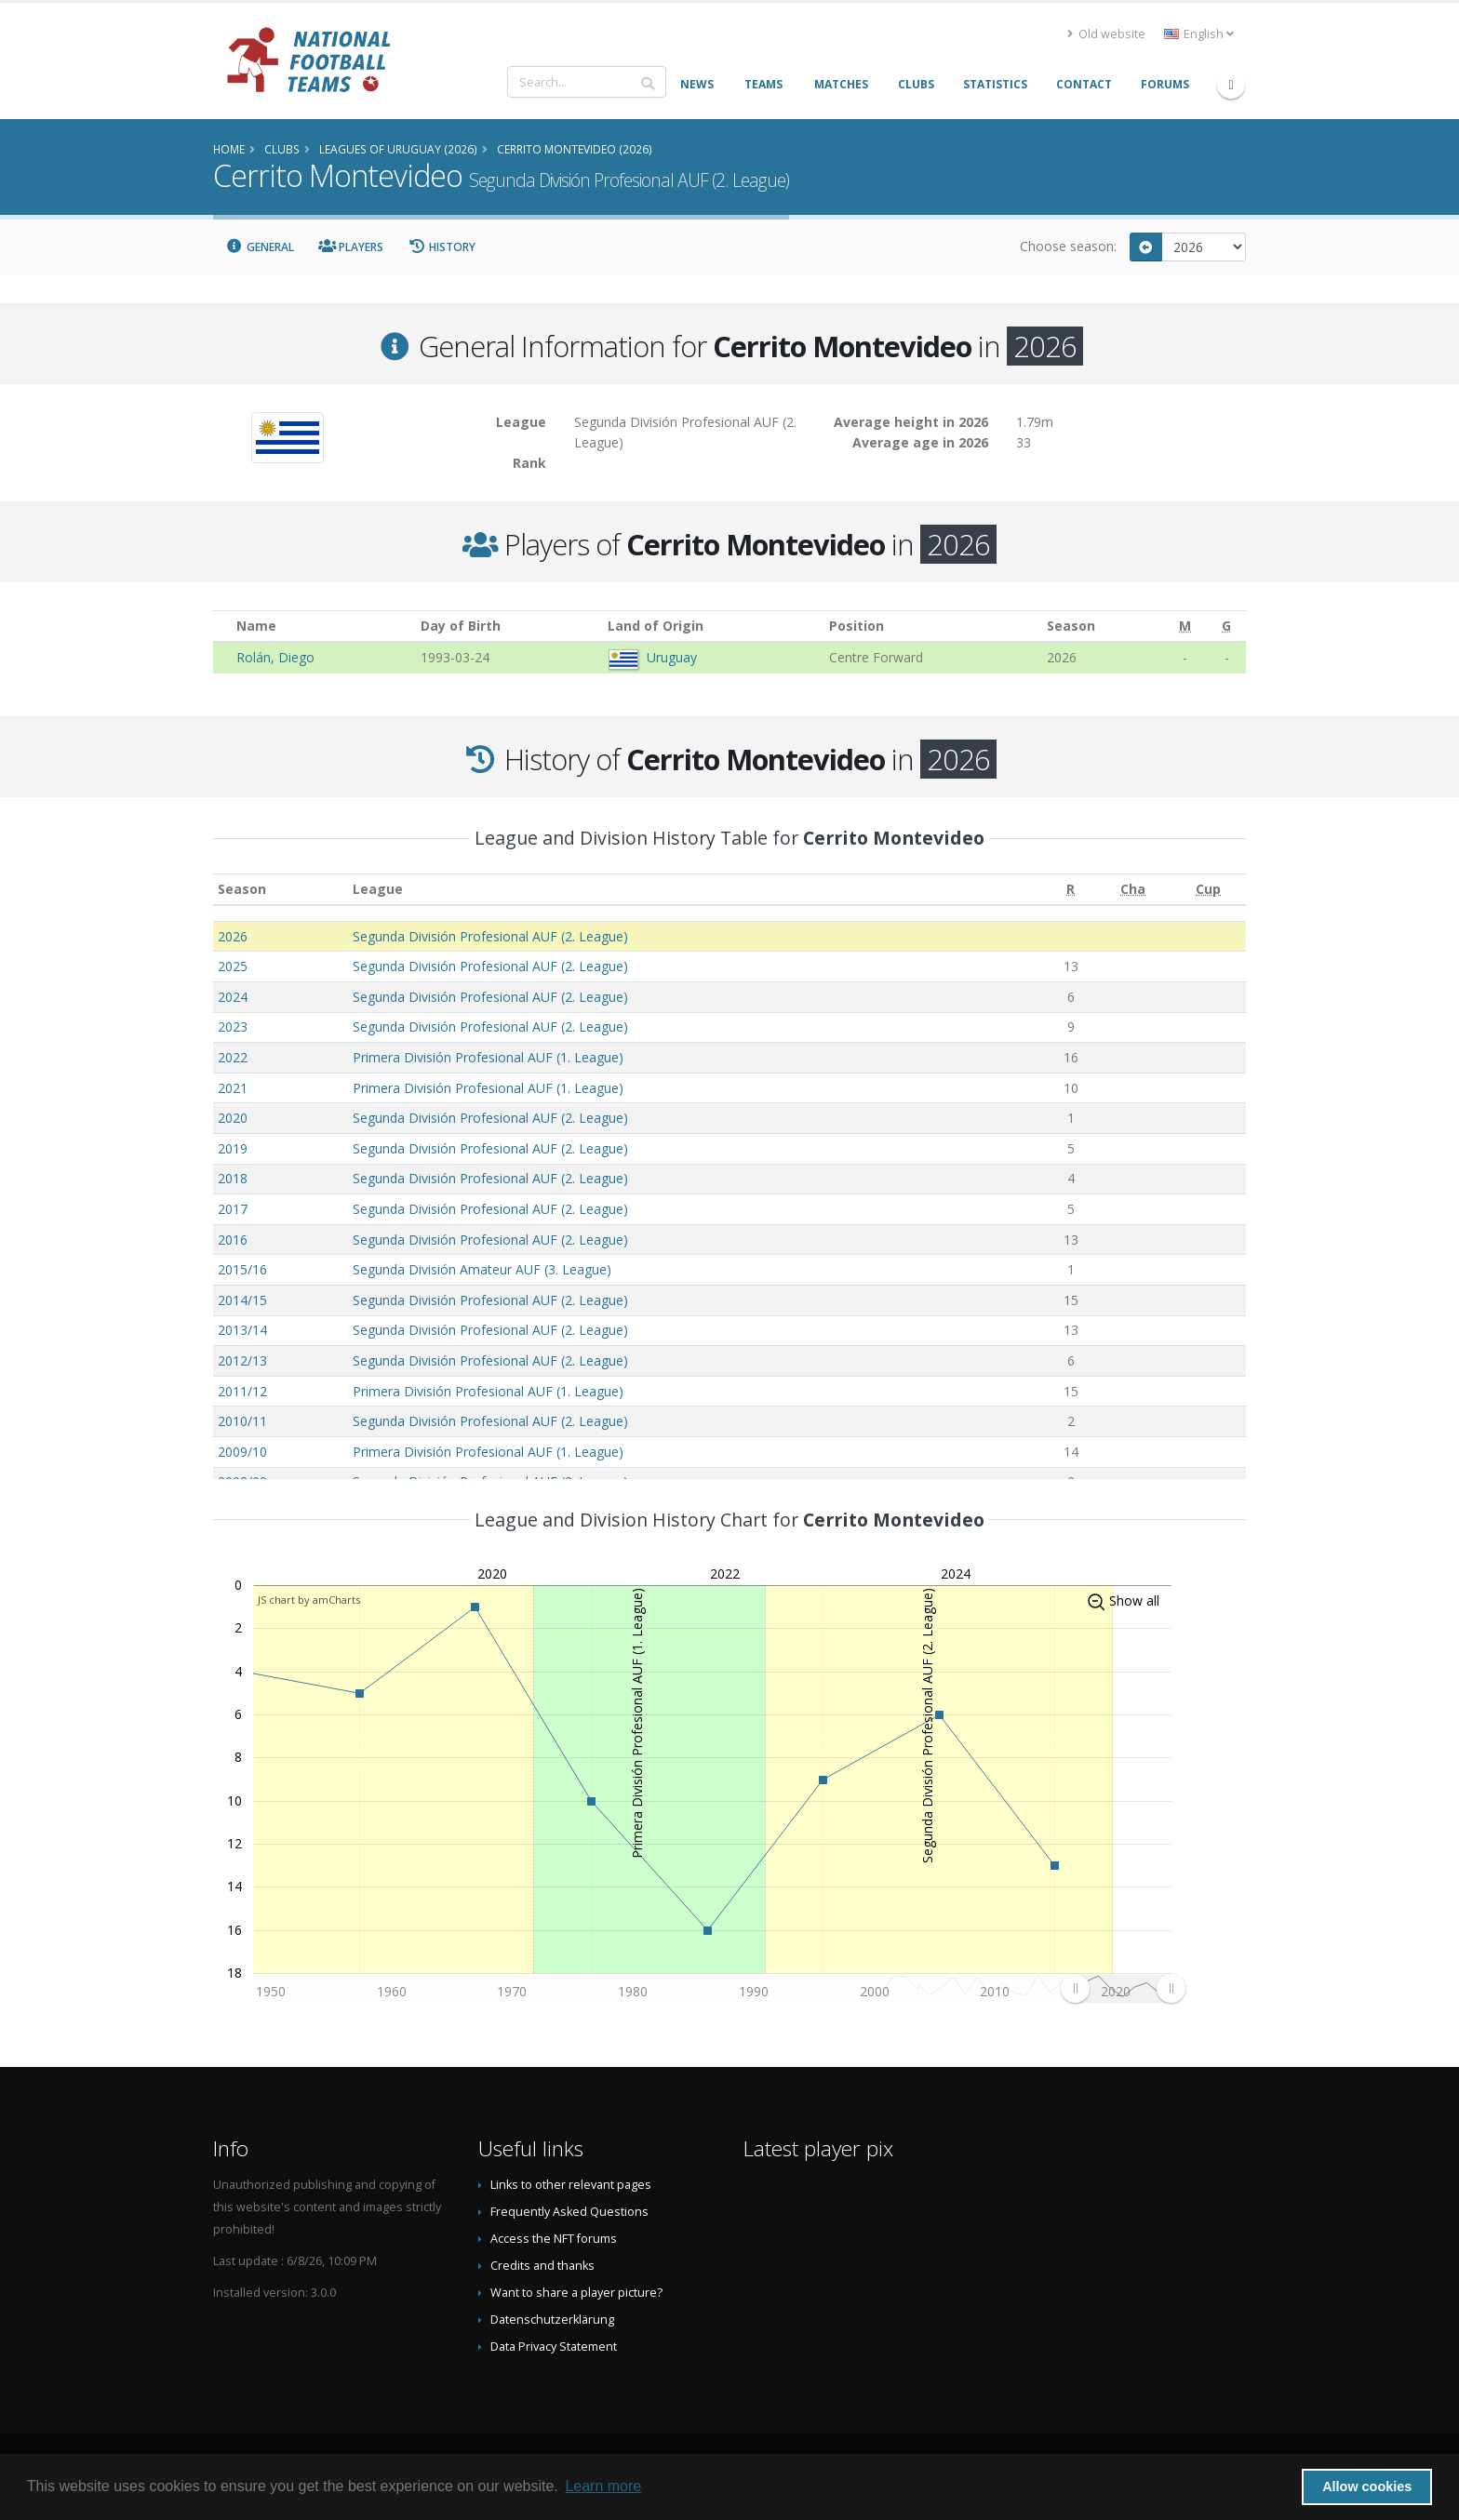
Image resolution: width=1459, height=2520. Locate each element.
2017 (233, 1209)
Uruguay (672, 657)
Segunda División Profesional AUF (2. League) (490, 936)
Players (351, 247)
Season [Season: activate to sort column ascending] (242, 889)
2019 (233, 1148)
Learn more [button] (603, 2486)
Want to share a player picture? (576, 2292)
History (441, 247)
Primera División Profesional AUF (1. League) (488, 1057)
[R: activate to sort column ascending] (1071, 889)
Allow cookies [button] (1367, 2486)
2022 (233, 1057)
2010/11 (242, 1421)
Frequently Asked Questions (569, 2212)
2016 (233, 1239)
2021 (233, 1088)
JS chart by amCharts (309, 1600)
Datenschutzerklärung (552, 2319)
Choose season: (1068, 246)
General (259, 247)
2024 (233, 997)
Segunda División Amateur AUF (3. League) (482, 1269)
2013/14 (242, 1330)
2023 (233, 1026)
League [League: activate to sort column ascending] (378, 889)
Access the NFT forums (553, 2239)
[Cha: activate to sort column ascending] (1133, 889)
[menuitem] (1123, 1988)
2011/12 (242, 1391)
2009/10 (242, 1451)
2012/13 (242, 1360)
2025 (233, 966)
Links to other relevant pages (570, 2185)
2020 (233, 1118)
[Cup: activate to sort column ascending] (1208, 889)
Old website (1106, 34)
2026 (233, 936)
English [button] (1199, 34)
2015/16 (242, 1269)
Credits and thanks (542, 2265)
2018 (233, 1178)
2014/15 (242, 1300)
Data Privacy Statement (553, 2346)
